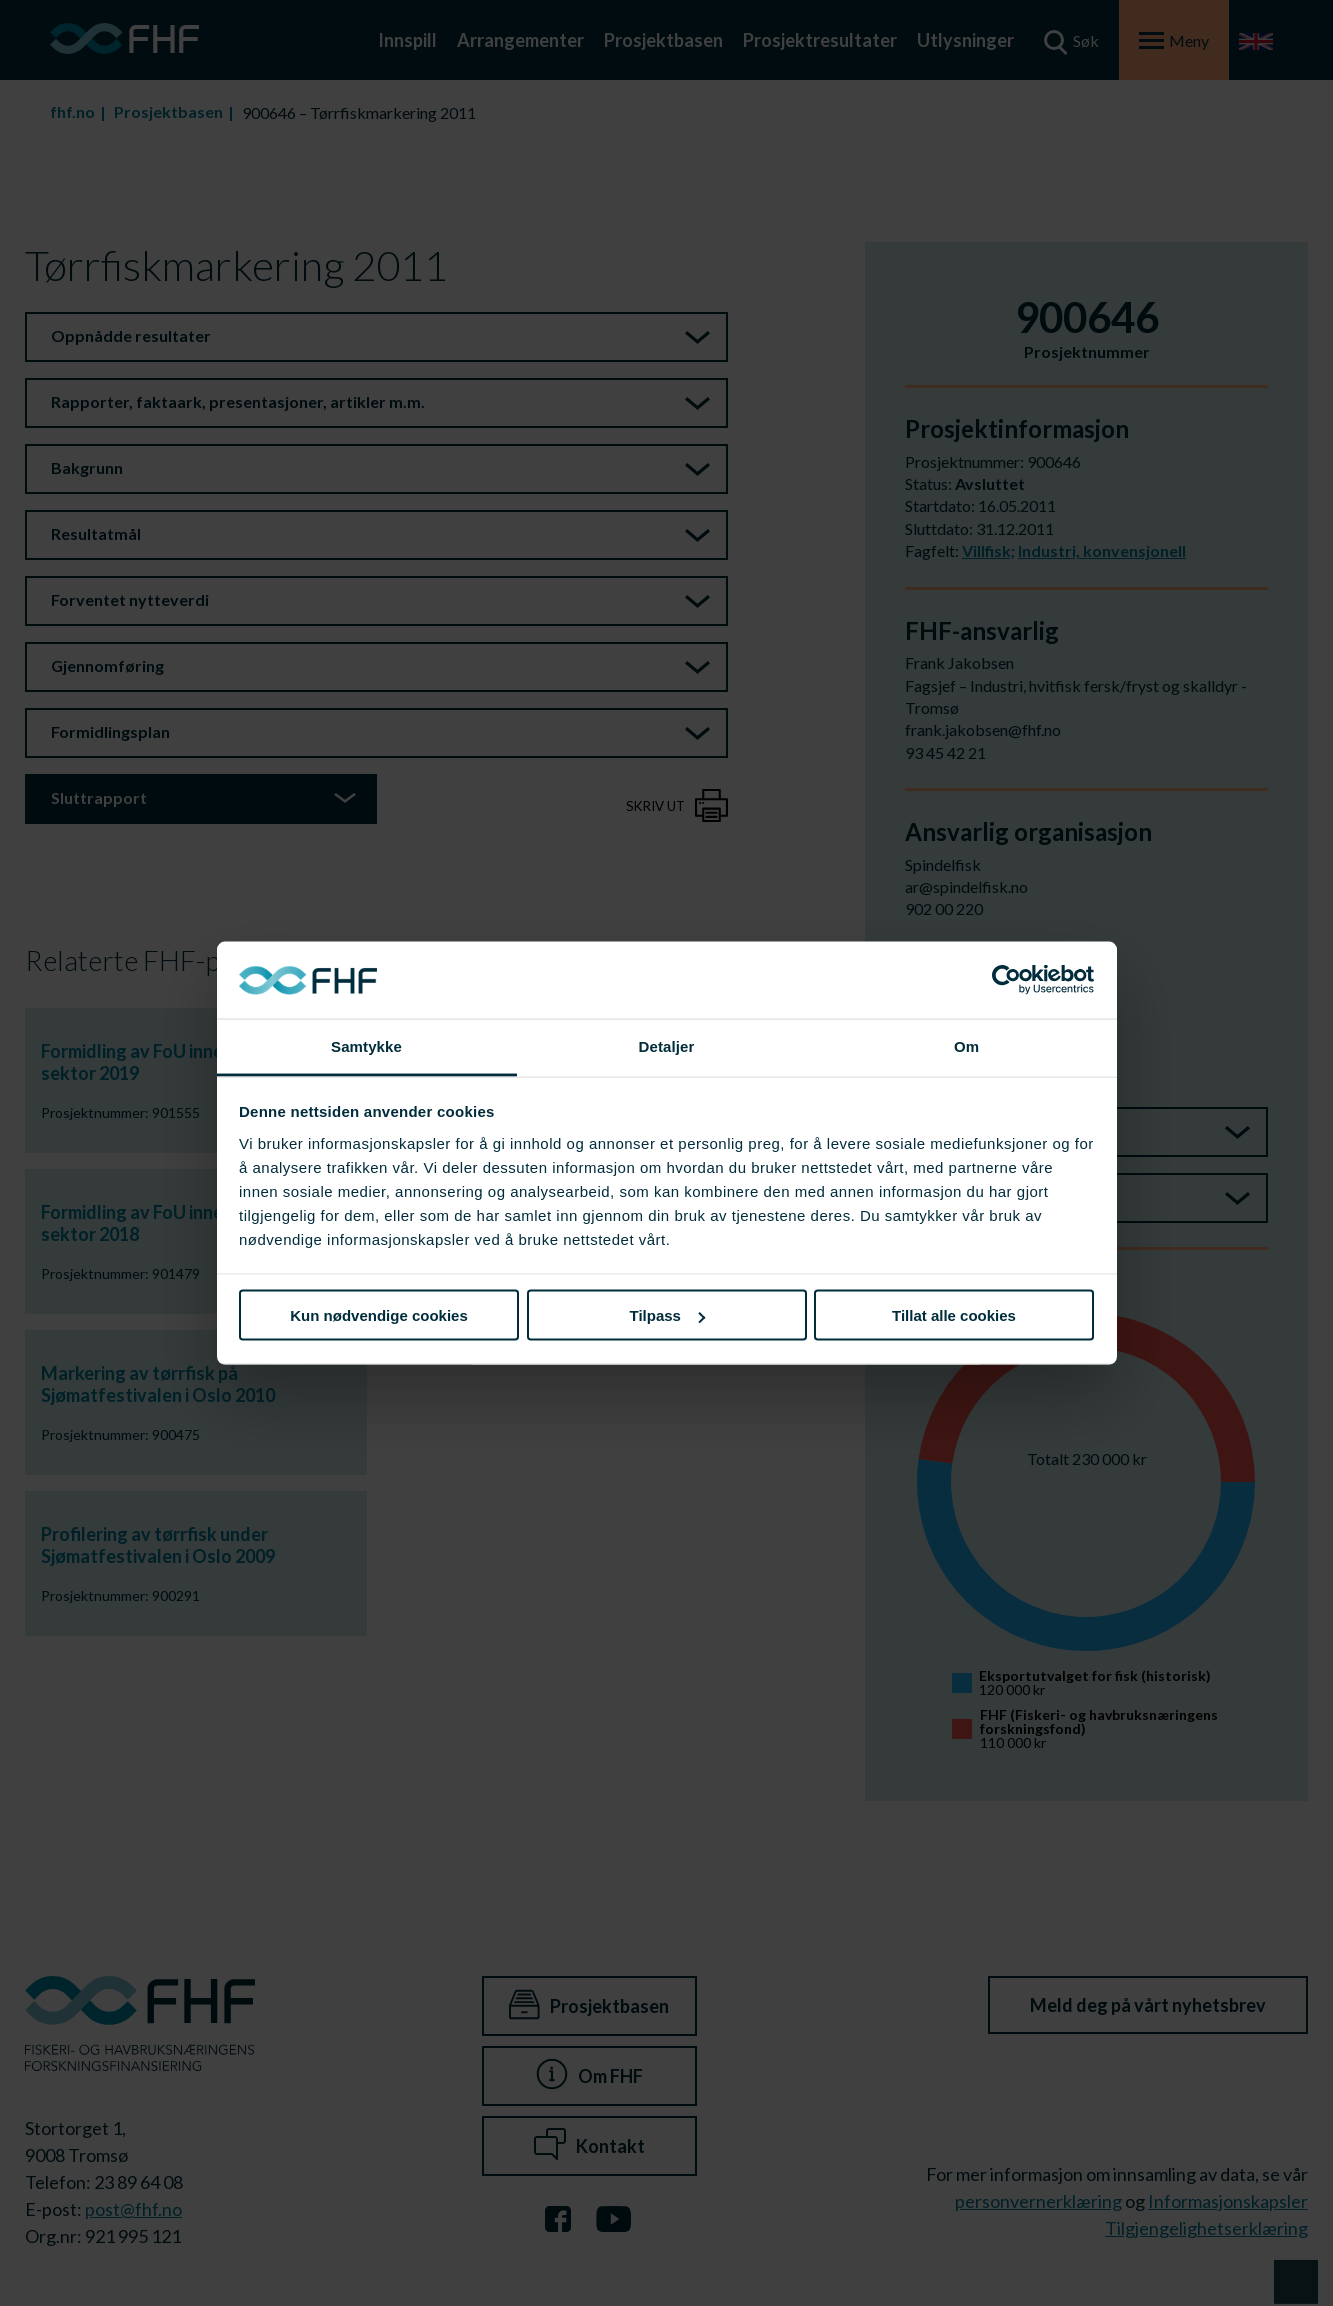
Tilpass (667, 1315)
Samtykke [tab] (366, 1045)
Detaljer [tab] (667, 1045)
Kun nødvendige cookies (379, 1315)
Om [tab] (966, 1045)
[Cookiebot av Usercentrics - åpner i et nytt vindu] (1006, 980)
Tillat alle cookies (954, 1315)
